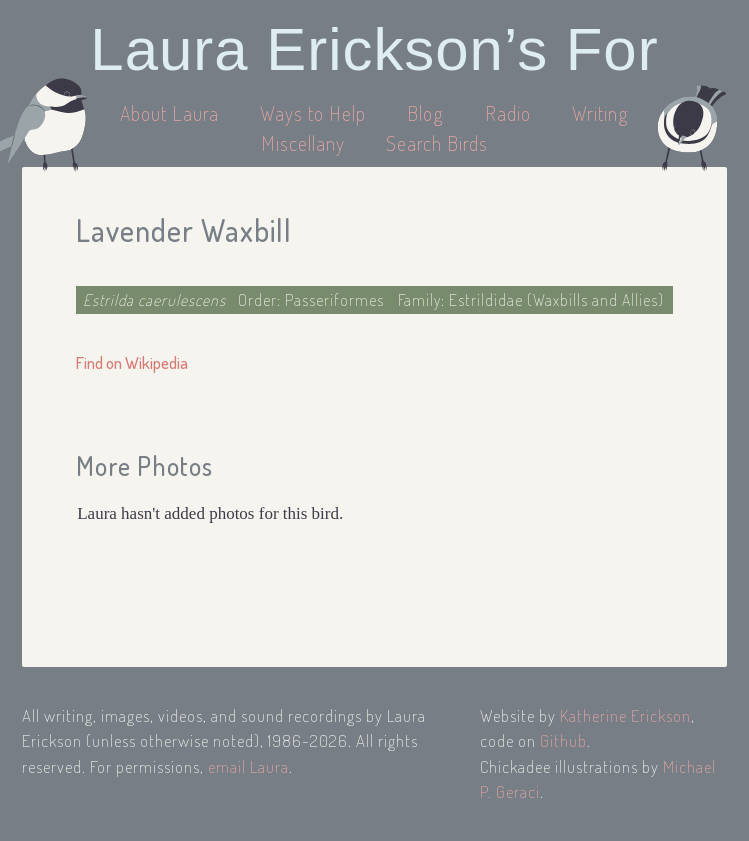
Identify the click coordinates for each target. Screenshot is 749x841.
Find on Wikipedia (132, 362)
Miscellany (303, 143)
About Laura (172, 113)
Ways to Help (315, 113)
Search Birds (437, 143)
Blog (425, 113)
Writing (600, 113)
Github (563, 740)
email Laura (248, 766)
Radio (510, 113)
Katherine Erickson (625, 715)
